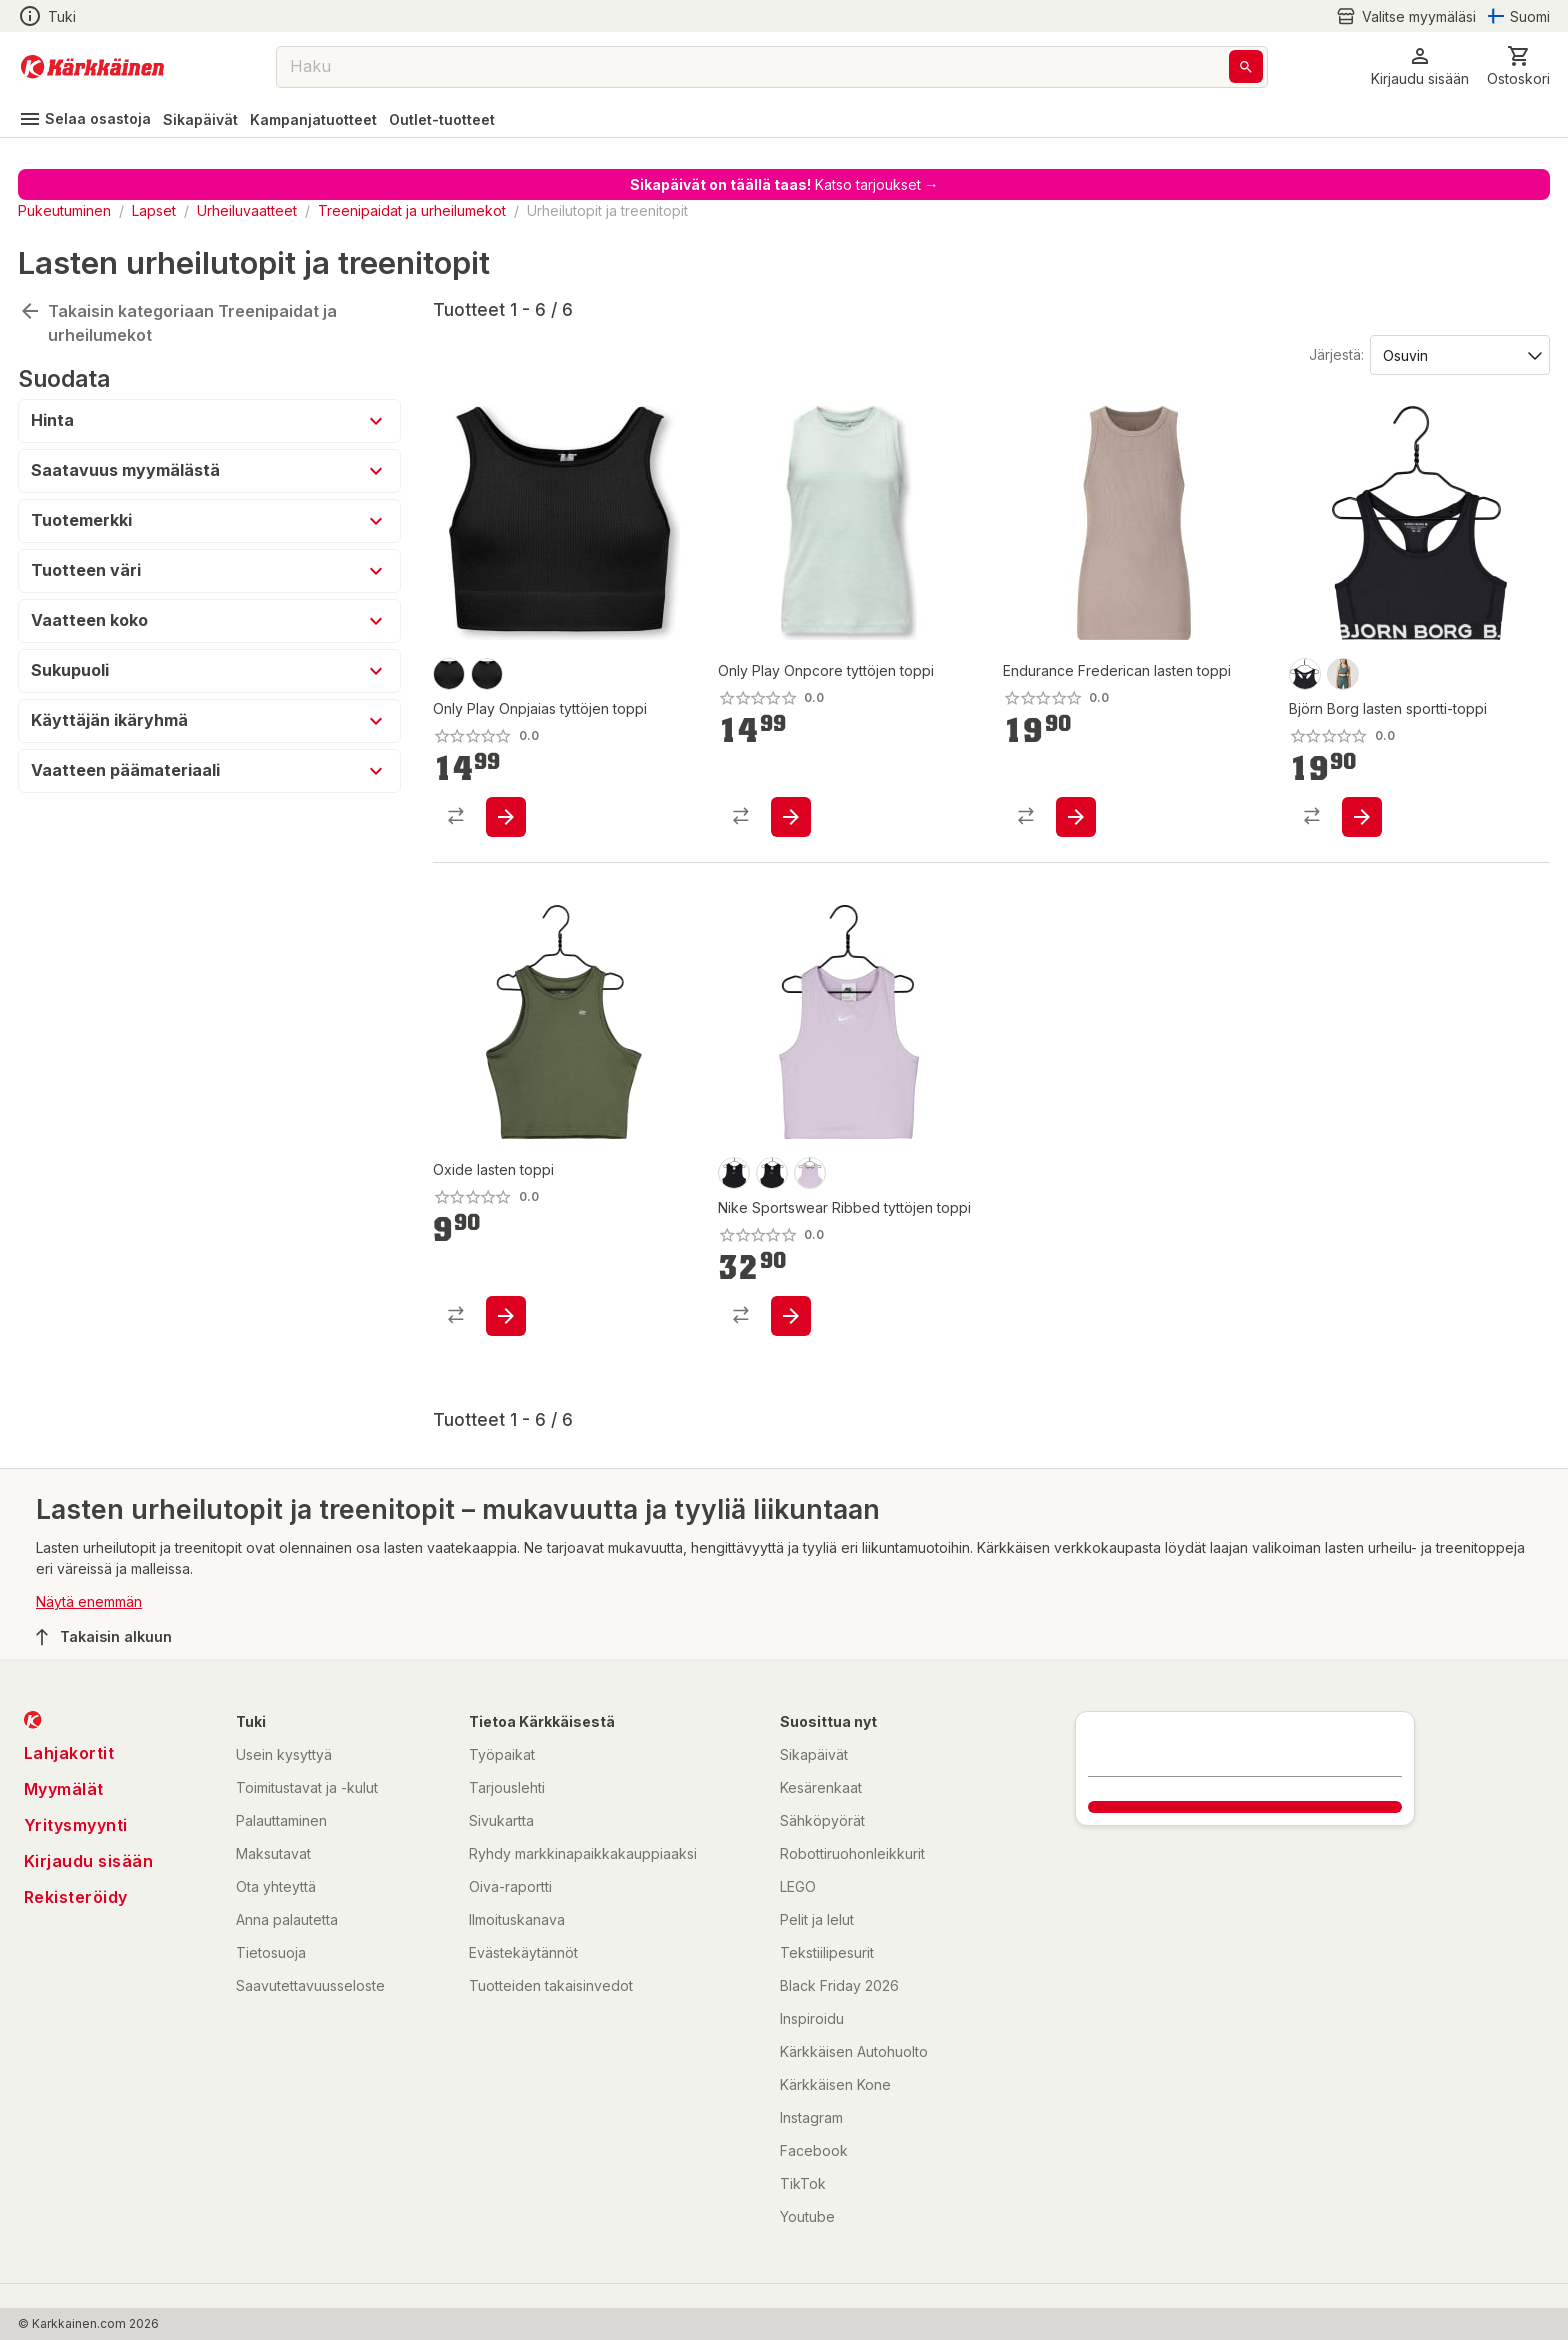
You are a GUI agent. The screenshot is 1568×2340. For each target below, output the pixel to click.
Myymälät (64, 1789)
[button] (1420, 66)
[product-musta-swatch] (449, 674)
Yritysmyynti (76, 1825)
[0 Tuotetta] (1518, 66)
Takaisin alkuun (104, 1637)
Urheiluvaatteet (247, 210)
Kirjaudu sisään (89, 1861)
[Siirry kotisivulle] (92, 67)
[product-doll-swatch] (810, 1173)
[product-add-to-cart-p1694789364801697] (1362, 817)
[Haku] (1246, 66)
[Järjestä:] (1458, 354)
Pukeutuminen (64, 210)
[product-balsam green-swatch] (1343, 674)
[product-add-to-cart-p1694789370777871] (791, 817)
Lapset (154, 210)
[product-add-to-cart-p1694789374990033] (1076, 817)
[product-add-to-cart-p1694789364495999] (506, 1316)
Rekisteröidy (76, 1897)
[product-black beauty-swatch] (1305, 674)
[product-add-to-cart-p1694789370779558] (506, 817)
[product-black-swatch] (487, 674)
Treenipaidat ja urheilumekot (412, 210)
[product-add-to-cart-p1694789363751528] (791, 1316)
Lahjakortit (69, 1753)
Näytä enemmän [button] (89, 1601)
